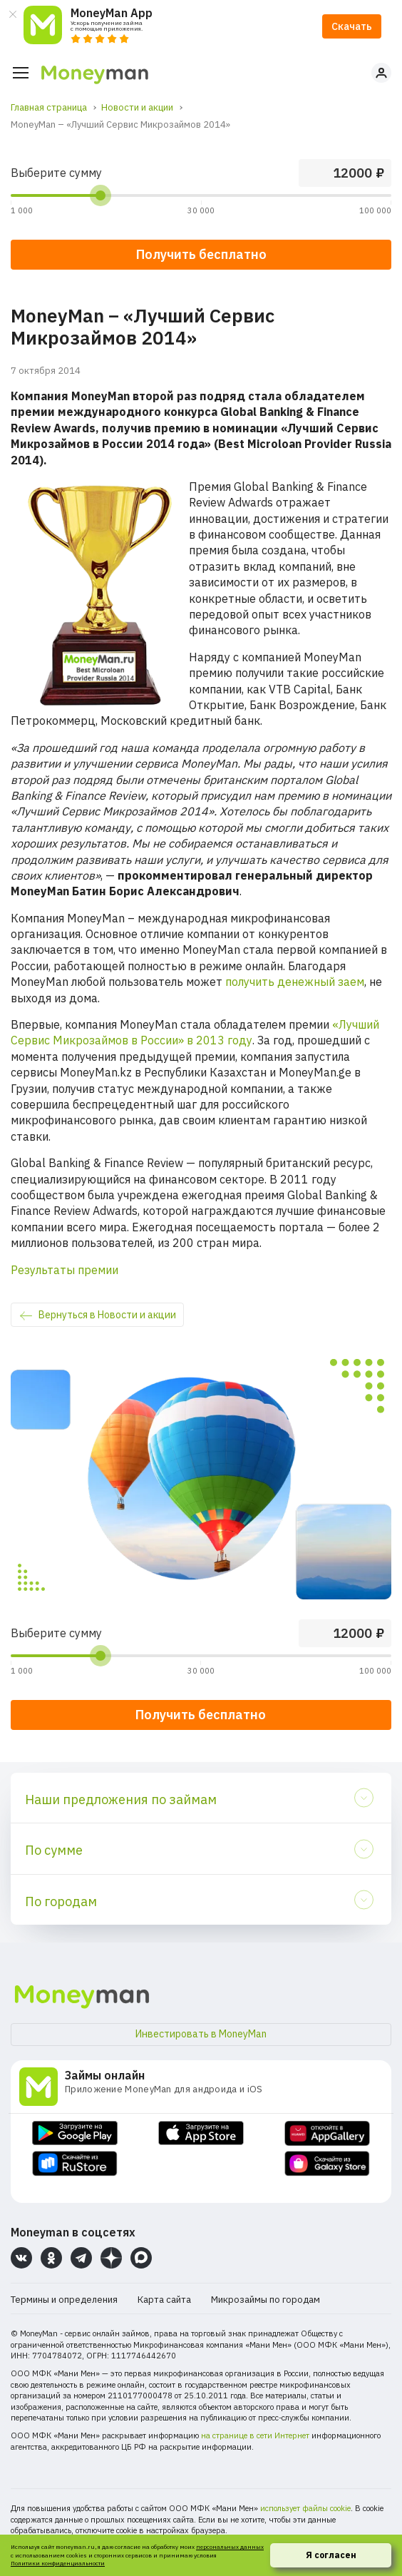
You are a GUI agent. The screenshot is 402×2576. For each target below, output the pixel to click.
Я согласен (331, 2555)
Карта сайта (164, 2300)
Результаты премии (64, 1270)
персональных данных (230, 2546)
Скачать (351, 26)
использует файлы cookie (305, 2508)
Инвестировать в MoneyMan (201, 2033)
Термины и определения (64, 2300)
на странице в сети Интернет (255, 2435)
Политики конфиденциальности (58, 2563)
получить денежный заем (294, 981)
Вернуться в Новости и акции (107, 1314)
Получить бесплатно (200, 1714)
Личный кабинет (381, 73)
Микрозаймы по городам (265, 2300)
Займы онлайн (105, 2075)
